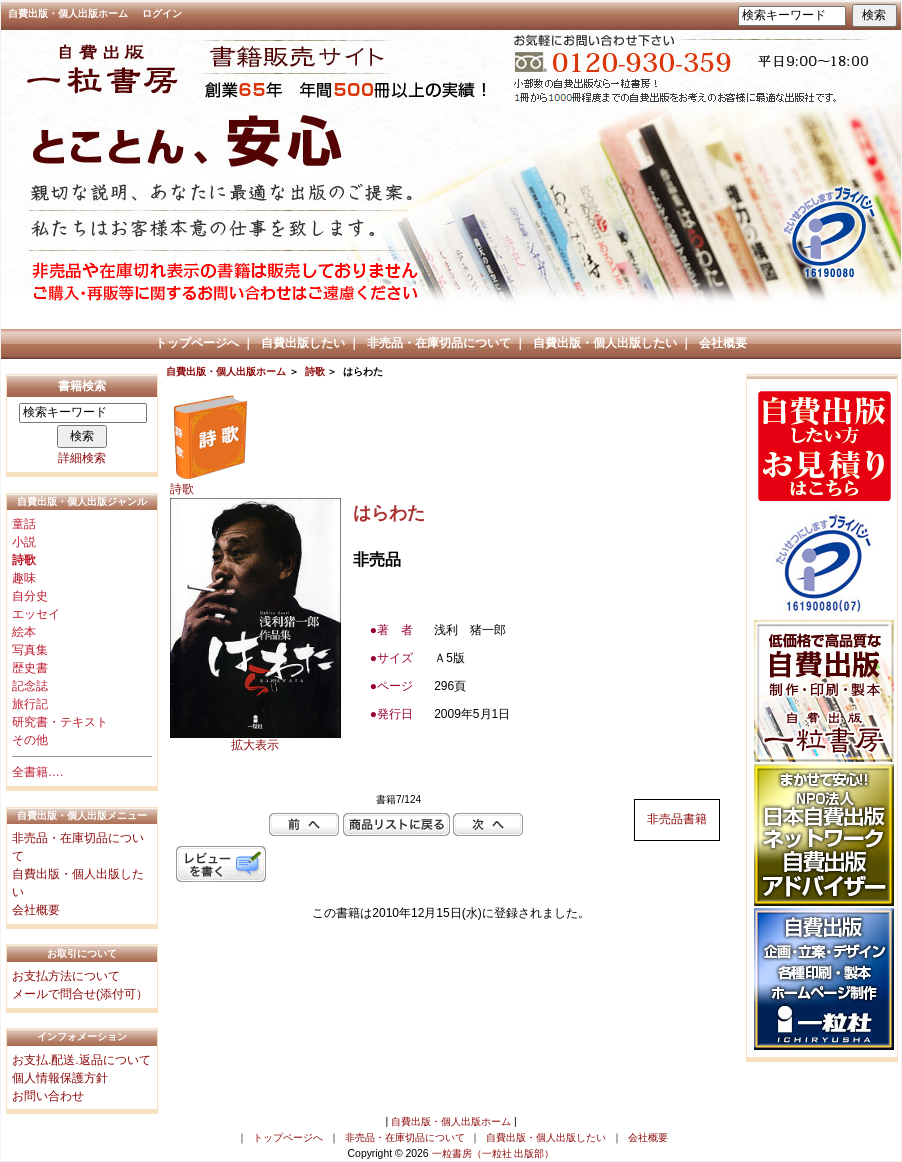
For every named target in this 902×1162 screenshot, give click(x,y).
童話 (24, 524)
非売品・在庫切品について (439, 343)
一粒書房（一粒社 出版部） (493, 1153)
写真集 (30, 650)
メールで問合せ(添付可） (80, 994)
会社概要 (723, 343)
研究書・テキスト (60, 722)
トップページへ (197, 343)
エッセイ (36, 614)
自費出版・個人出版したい (605, 343)
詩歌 (315, 371)
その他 (30, 740)
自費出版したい (303, 343)
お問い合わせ (48, 1096)
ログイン (162, 13)
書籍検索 (82, 386)
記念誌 (30, 686)
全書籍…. (37, 772)
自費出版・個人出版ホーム (68, 13)
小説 (24, 542)
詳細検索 (82, 458)
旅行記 (30, 704)
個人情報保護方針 (60, 1078)
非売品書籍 (677, 819)
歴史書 (30, 668)
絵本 (24, 632)
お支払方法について (66, 976)
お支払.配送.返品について (81, 1060)
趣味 (24, 578)
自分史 (30, 596)
